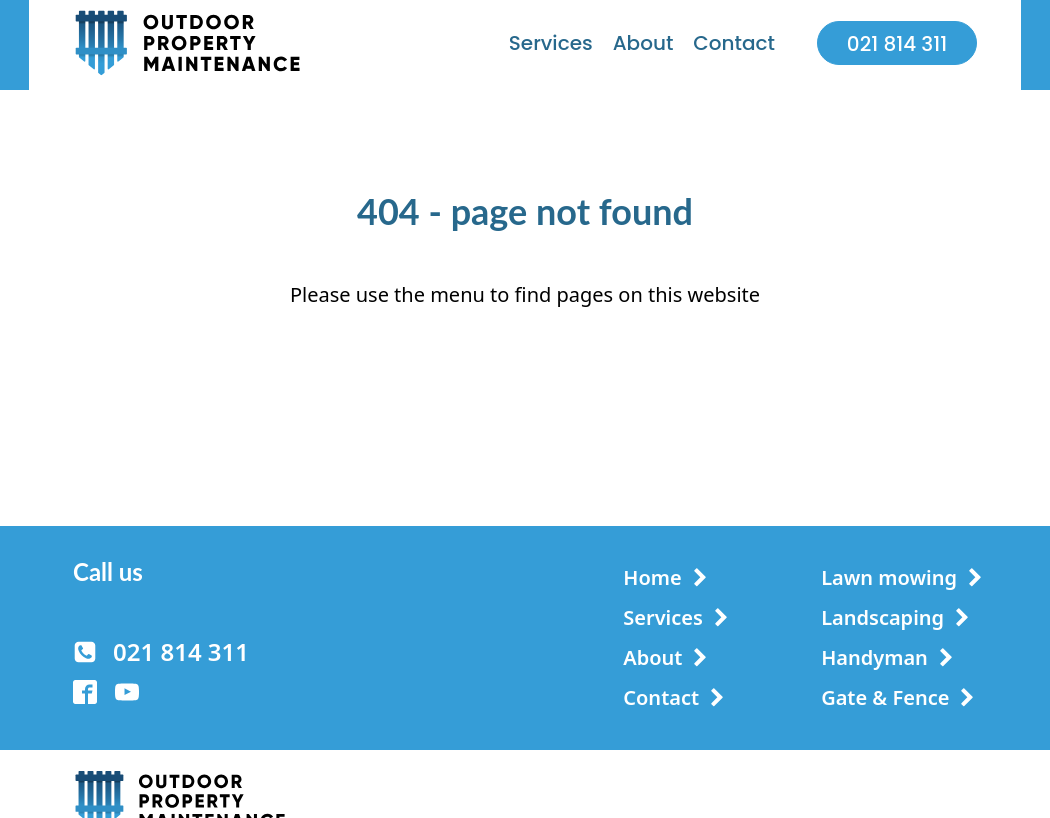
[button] (161, 652)
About (643, 43)
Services (551, 43)
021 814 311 (897, 44)
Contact (734, 43)
